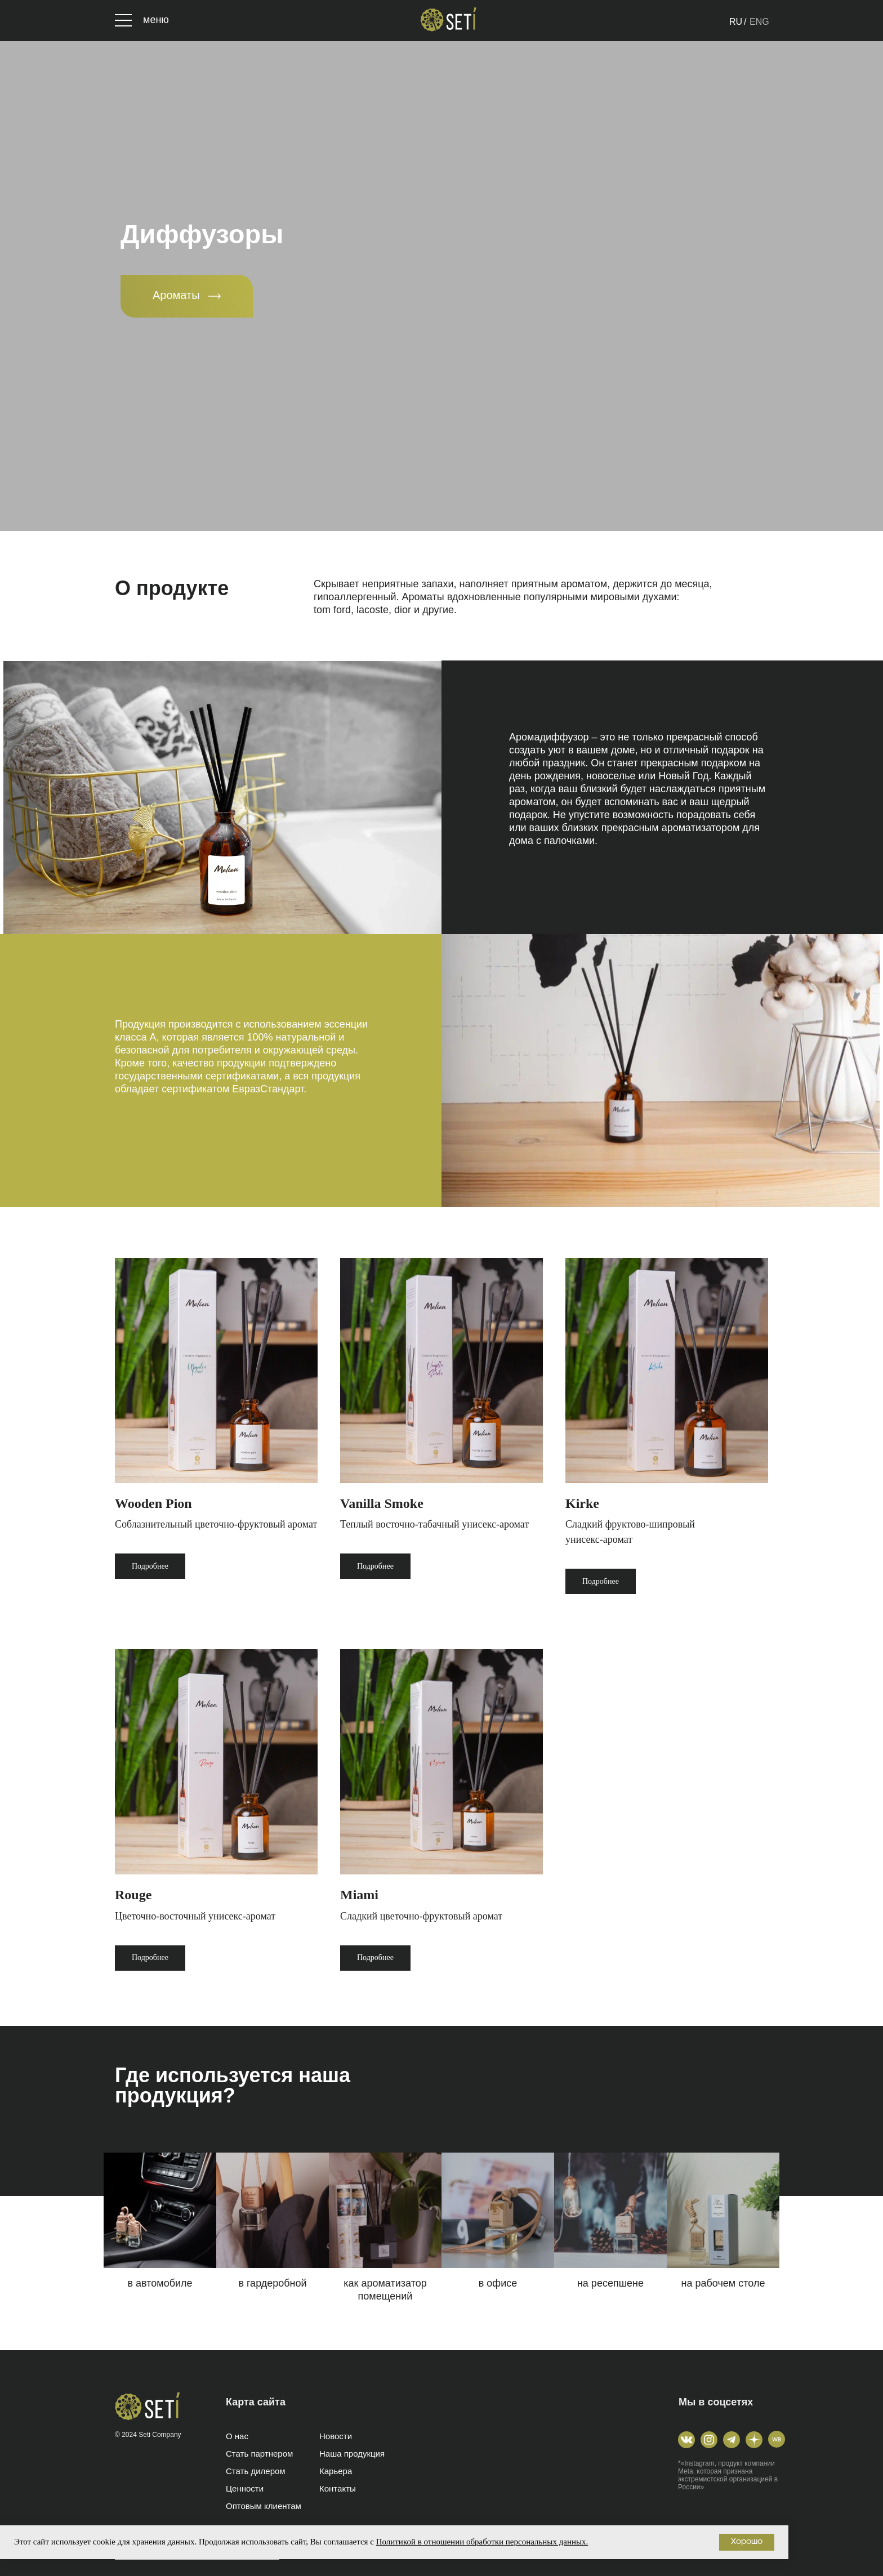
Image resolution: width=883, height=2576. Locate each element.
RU (735, 21)
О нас (237, 2436)
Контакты (337, 2488)
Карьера (335, 2471)
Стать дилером (256, 2471)
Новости (335, 2436)
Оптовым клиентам (263, 2506)
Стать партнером (259, 2453)
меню (156, 19)
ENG (759, 21)
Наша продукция (352, 2453)
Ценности (245, 2488)
